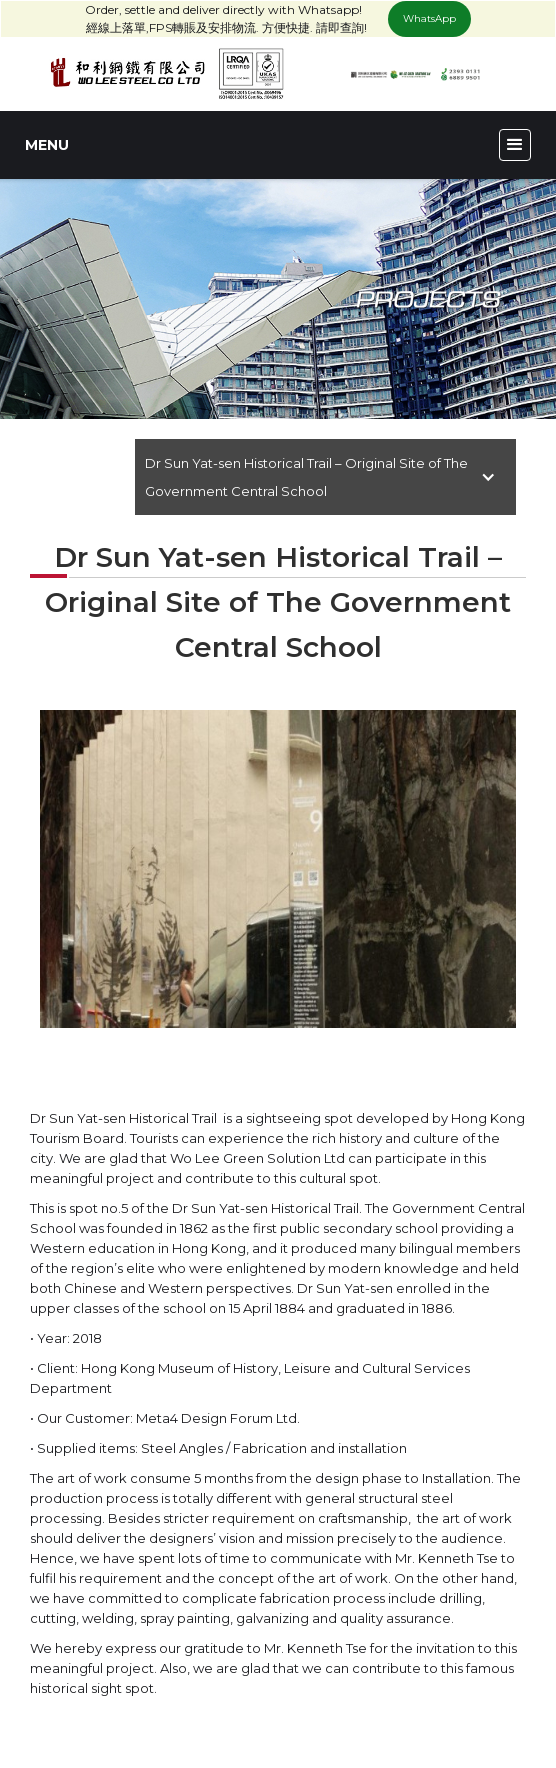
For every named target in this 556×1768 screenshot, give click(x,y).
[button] (515, 145)
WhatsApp (429, 18)
